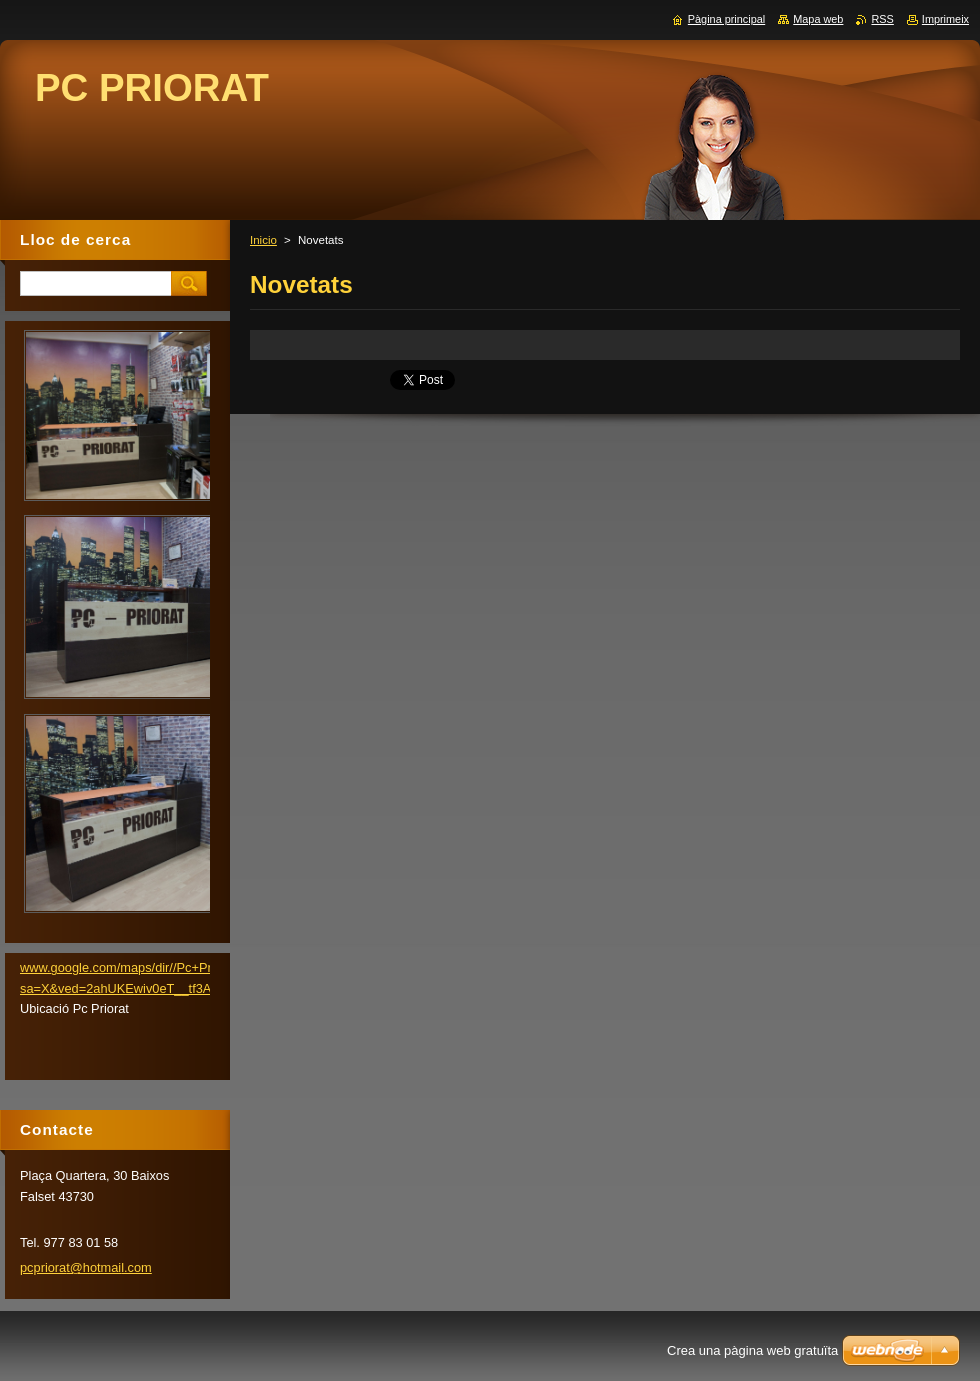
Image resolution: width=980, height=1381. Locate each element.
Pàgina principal (726, 19)
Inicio (263, 240)
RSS (882, 19)
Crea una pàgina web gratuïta (752, 1350)
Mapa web (818, 19)
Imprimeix (945, 19)
